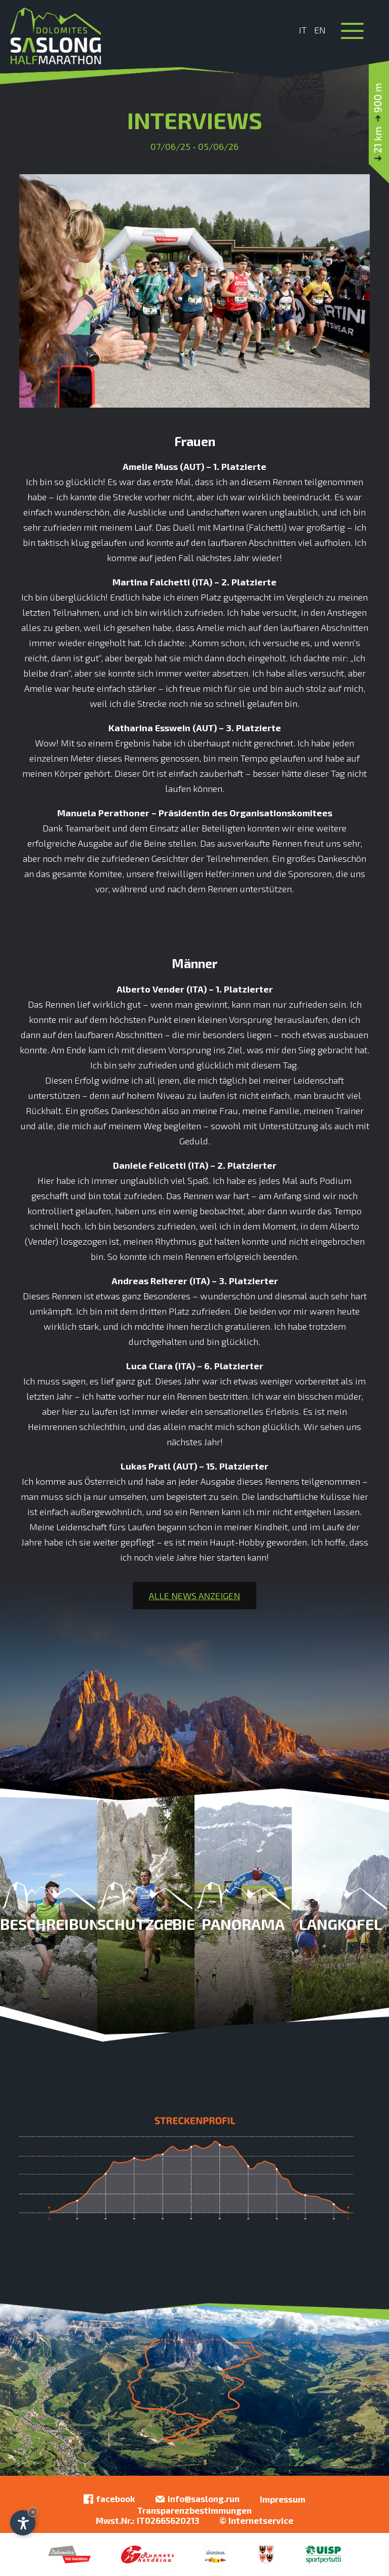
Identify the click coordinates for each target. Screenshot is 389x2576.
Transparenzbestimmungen (194, 2510)
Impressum (282, 2499)
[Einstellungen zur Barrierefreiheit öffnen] (22, 2522)
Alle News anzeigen (194, 1595)
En (320, 29)
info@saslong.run (197, 2498)
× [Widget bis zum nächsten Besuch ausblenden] (33, 2512)
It (303, 29)
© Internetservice (256, 2520)
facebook (109, 2498)
